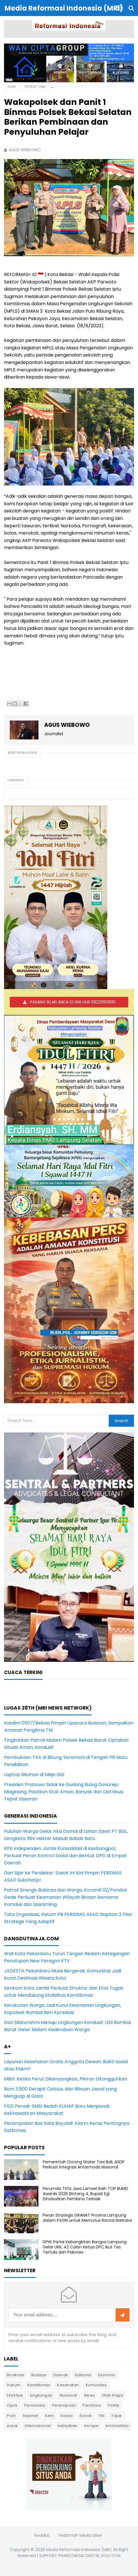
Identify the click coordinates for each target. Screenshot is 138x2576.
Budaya (38, 2375)
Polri (11, 2415)
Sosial (67, 2415)
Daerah (60, 2375)
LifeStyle (15, 2395)
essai (12, 2425)
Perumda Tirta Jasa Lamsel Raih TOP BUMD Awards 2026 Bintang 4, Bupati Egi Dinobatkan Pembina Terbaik (85, 2194)
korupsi (91, 2425)
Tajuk (116, 2415)
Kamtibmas (39, 2385)
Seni (49, 2415)
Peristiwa (92, 2405)
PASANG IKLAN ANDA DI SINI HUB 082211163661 (72, 1002)
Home (12, 87)
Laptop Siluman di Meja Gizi (34, 1774)
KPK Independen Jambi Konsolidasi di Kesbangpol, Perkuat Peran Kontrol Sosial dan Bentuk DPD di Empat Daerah (65, 1855)
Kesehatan (68, 2385)
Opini (12, 2405)
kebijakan (67, 2425)
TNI (102, 2415)
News (89, 2395)
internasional (38, 2425)
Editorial (83, 2375)
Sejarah (30, 2415)
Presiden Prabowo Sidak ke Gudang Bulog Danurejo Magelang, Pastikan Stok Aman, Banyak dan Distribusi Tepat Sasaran (63, 1791)
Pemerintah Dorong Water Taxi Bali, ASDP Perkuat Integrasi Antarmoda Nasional (84, 2164)
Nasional (68, 2395)
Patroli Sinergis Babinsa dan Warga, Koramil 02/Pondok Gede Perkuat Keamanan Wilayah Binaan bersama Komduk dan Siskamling (65, 1897)
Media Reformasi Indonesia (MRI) (79, 2549)
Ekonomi (106, 2375)
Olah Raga (112, 2395)
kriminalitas (117, 2425)
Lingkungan (41, 2395)
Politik (114, 2405)
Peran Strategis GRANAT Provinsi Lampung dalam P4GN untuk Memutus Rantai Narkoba (87, 2217)
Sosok (85, 2415)
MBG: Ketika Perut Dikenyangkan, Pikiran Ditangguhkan (65, 2079)
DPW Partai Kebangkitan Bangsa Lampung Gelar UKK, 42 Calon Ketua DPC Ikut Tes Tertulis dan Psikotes (85, 2247)
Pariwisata (34, 2405)
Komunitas (96, 2385)
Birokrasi (15, 2375)
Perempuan (64, 2405)
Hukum (14, 2385)
